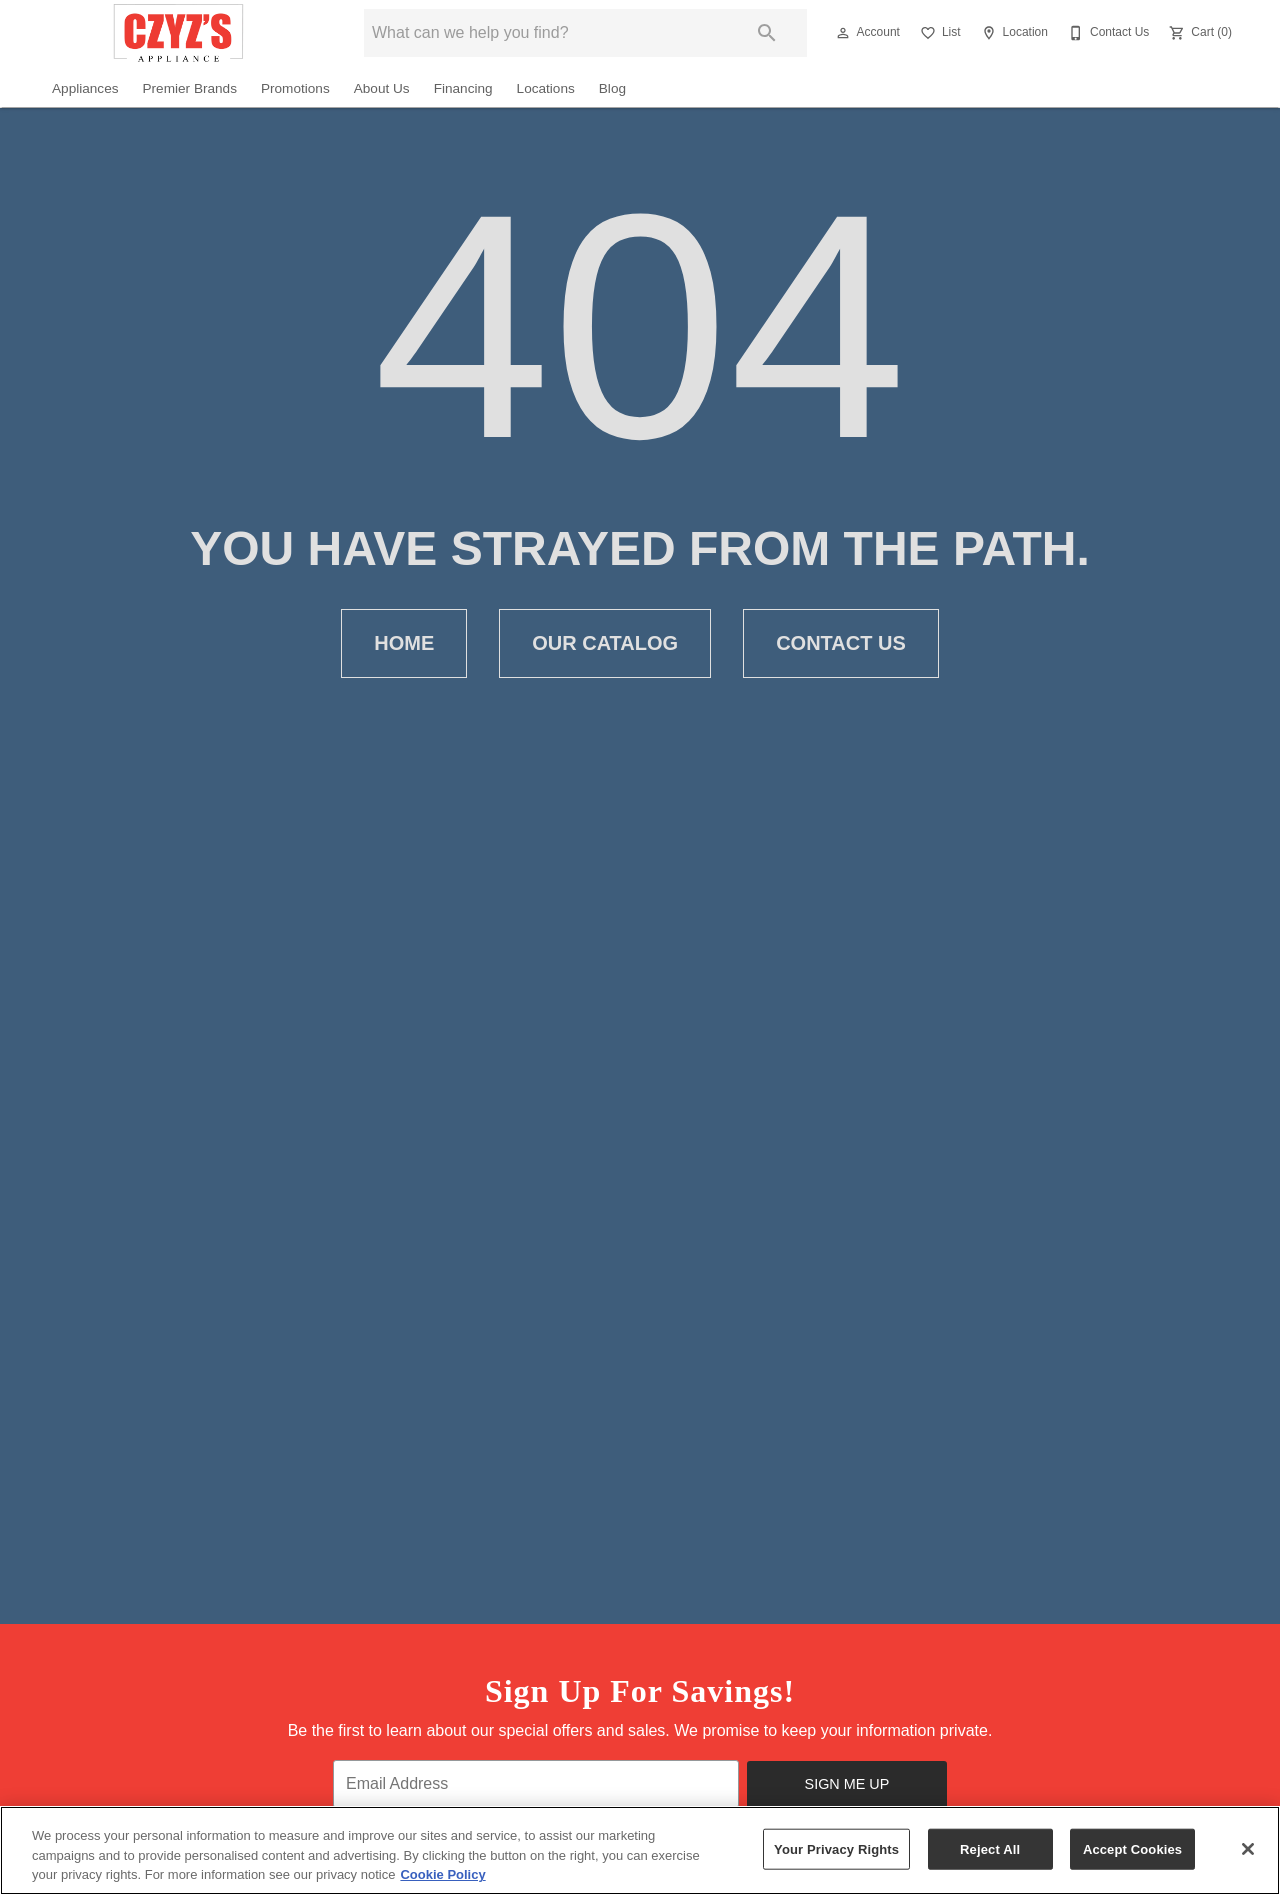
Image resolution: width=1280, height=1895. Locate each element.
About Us (382, 88)
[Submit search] (767, 33)
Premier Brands (190, 88)
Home (404, 643)
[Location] (1012, 33)
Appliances (85, 88)
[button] (843, 33)
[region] (640, 1850)
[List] (938, 33)
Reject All (990, 1848)
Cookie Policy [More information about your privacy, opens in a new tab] (442, 1874)
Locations (546, 88)
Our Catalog (605, 643)
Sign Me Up (847, 1783)
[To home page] (178, 33)
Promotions (295, 88)
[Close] (1248, 1849)
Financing (463, 88)
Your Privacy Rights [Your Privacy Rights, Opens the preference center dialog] (836, 1848)
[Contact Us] (1106, 33)
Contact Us (841, 643)
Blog (612, 88)
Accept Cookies (1132, 1848)
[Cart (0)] (1198, 33)
